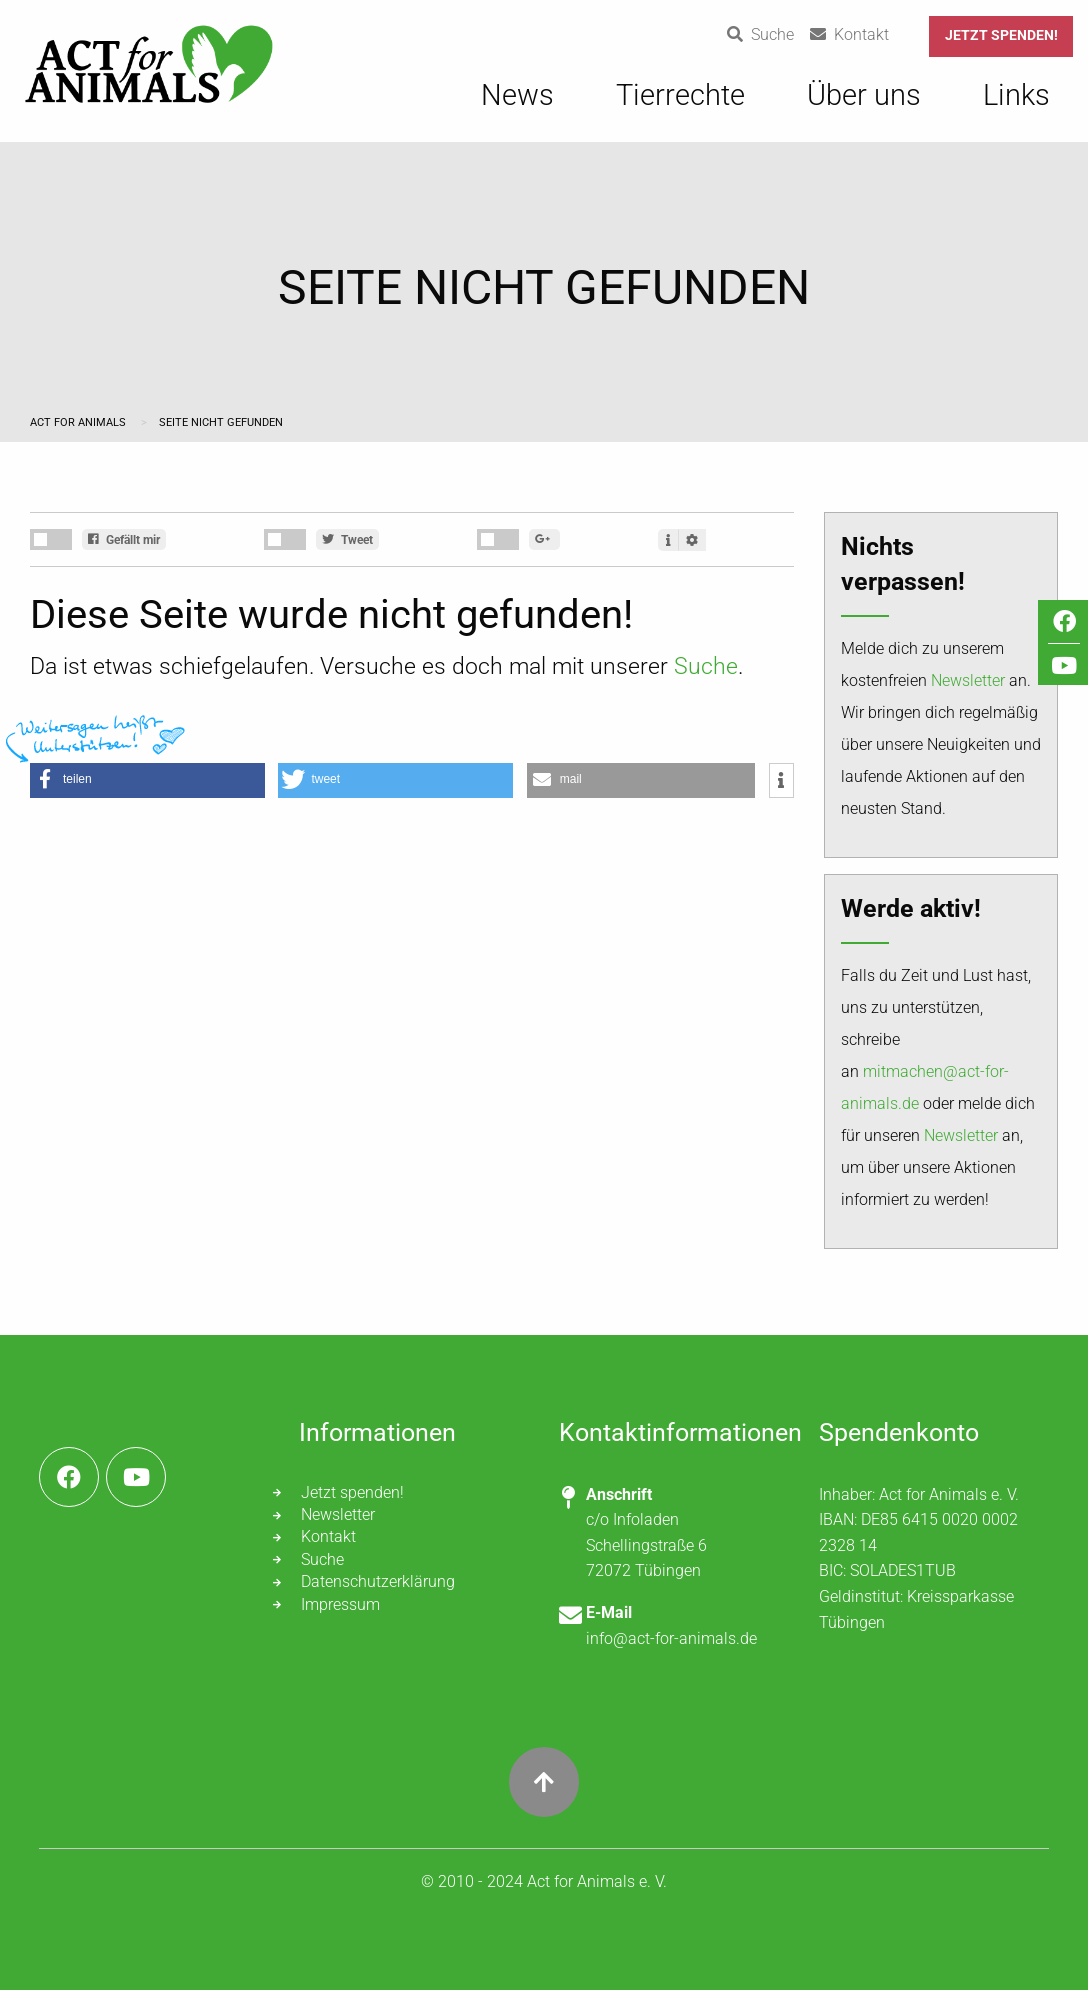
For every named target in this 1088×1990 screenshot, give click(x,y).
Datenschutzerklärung (378, 1581)
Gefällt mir (124, 540)
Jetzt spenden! (1001, 35)
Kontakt (328, 1536)
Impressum (340, 1604)
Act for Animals (79, 422)
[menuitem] (517, 106)
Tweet (347, 540)
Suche (706, 666)
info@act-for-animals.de (671, 1638)
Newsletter (968, 680)
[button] (147, 780)
